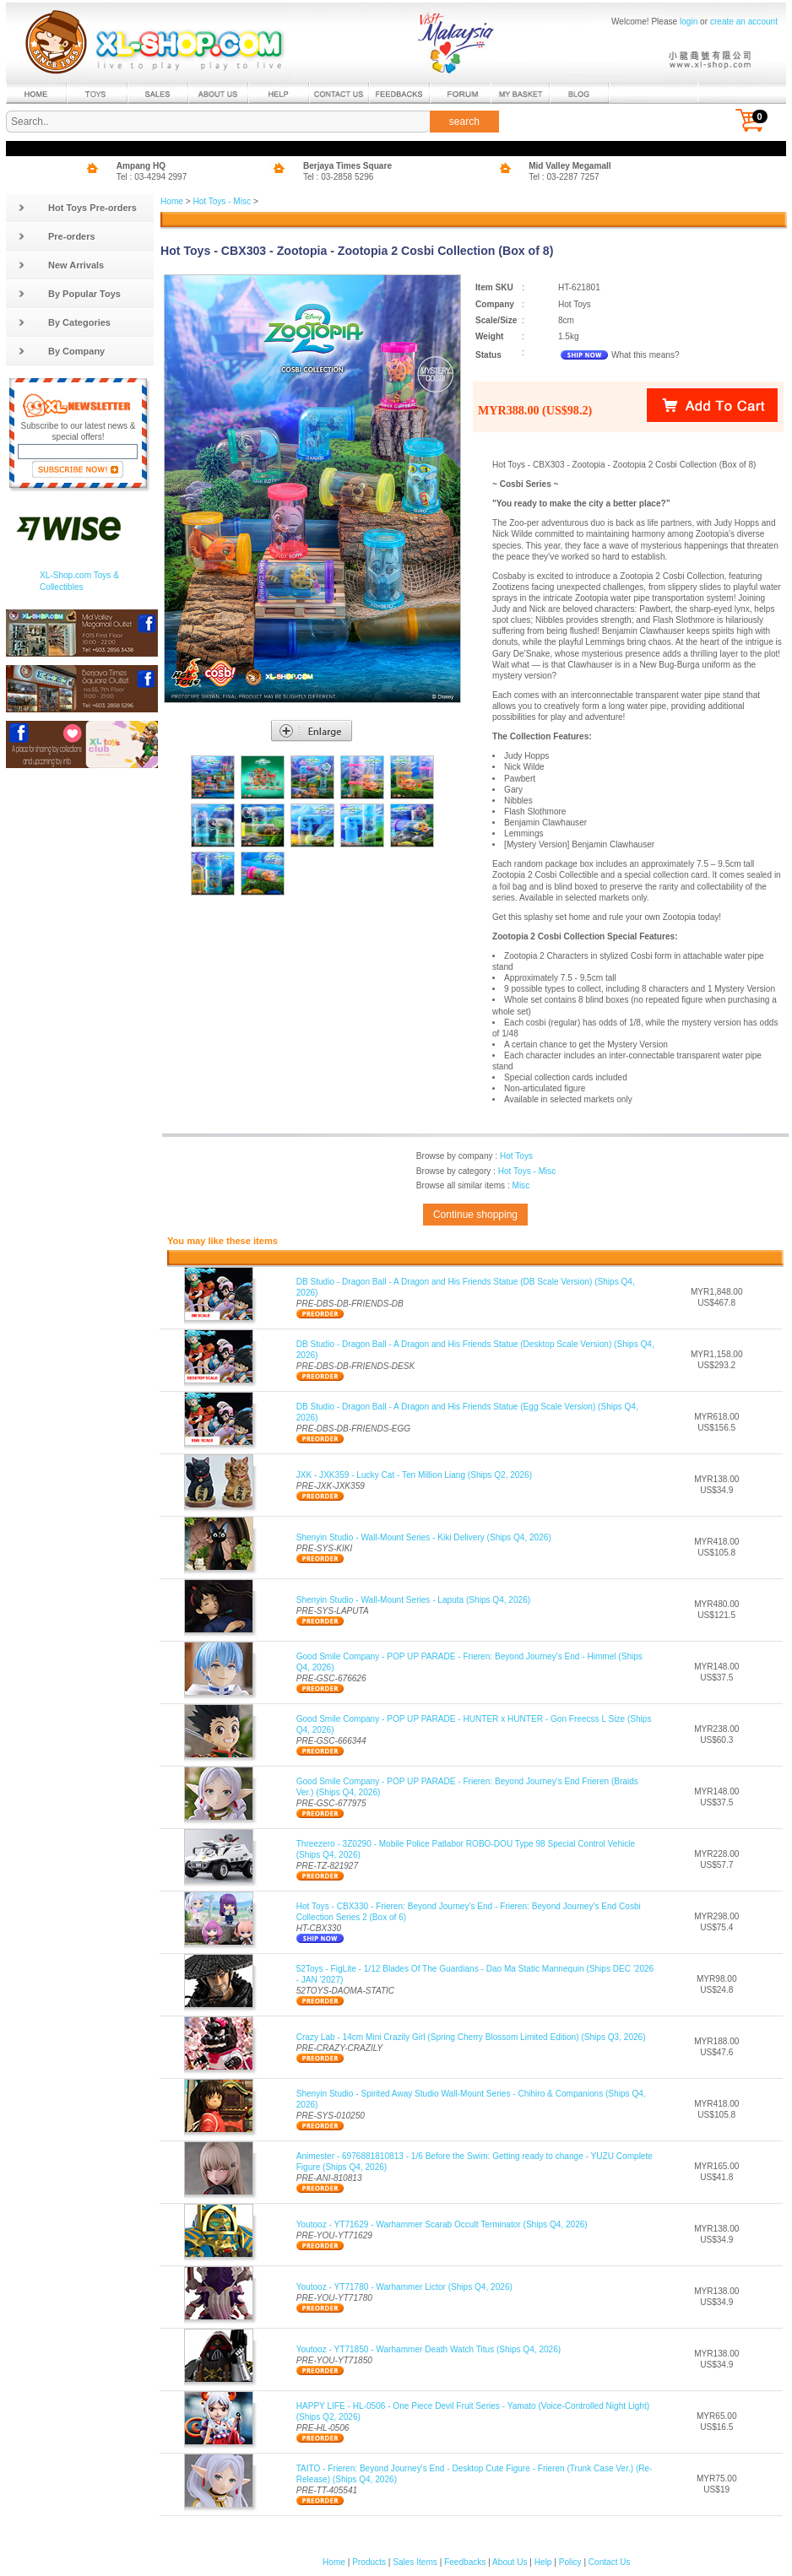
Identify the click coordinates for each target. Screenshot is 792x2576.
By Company (61, 351)
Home (171, 201)
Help (543, 2562)
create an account (744, 21)
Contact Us (610, 2562)
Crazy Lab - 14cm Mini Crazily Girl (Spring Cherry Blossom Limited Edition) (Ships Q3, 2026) (471, 2037)
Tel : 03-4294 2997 (152, 176)
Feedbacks (465, 2562)
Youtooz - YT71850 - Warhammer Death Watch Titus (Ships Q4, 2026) (428, 2349)
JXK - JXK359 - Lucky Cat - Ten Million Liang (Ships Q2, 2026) (414, 1475)
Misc (520, 1185)
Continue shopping (475, 1214)
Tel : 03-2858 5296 (338, 176)
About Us (509, 2562)
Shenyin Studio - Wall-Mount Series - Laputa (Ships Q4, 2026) (413, 1600)
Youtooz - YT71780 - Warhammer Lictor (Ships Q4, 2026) (404, 2287)
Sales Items (415, 2562)
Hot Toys (516, 1156)
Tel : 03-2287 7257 (564, 176)
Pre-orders (56, 236)
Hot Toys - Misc (222, 201)
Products (369, 2562)
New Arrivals (61, 265)
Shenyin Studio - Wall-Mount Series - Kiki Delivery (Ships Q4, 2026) (423, 1537)
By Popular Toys (69, 293)
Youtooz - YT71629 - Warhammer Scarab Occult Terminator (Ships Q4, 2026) (442, 2224)
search (464, 121)
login (688, 21)
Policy (570, 2562)
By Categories (64, 322)
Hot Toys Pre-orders (77, 207)
